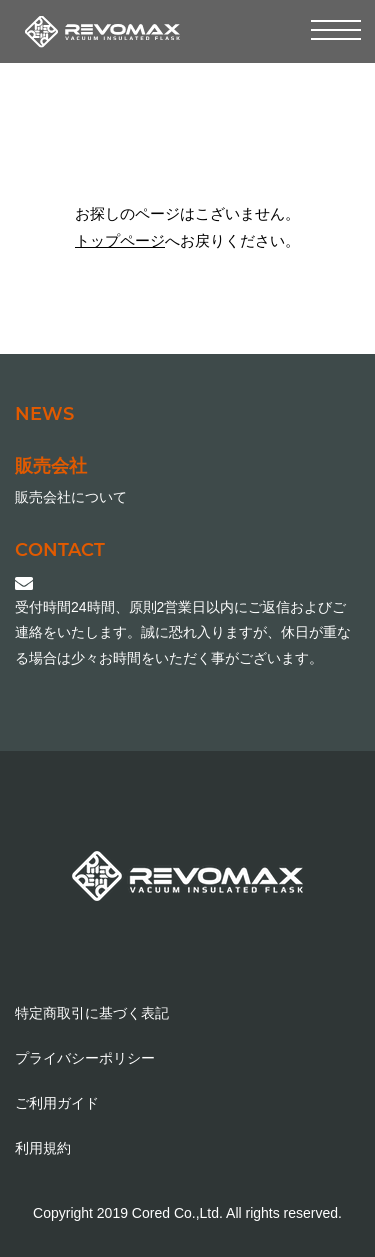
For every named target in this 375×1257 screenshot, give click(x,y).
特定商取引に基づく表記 (92, 1013)
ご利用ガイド (57, 1103)
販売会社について (71, 497)
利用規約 (43, 1148)
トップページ (120, 240)
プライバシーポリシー (85, 1058)
